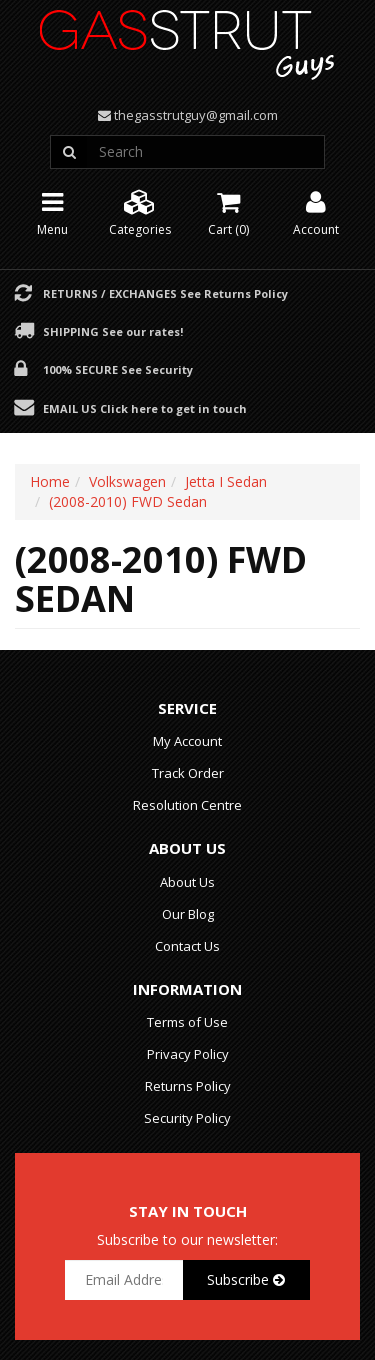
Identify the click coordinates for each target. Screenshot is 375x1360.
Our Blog (188, 914)
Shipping (113, 331)
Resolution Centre (187, 805)
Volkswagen (127, 481)
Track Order (188, 773)
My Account (187, 741)
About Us (187, 882)
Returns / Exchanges (165, 293)
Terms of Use (187, 1022)
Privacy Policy (188, 1054)
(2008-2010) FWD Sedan (128, 501)
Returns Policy (188, 1086)
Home (50, 481)
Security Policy (187, 1118)
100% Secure (118, 369)
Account (316, 211)
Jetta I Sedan (226, 481)
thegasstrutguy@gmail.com (196, 115)
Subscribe (246, 1279)
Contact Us (187, 946)
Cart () (228, 211)
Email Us (145, 408)
